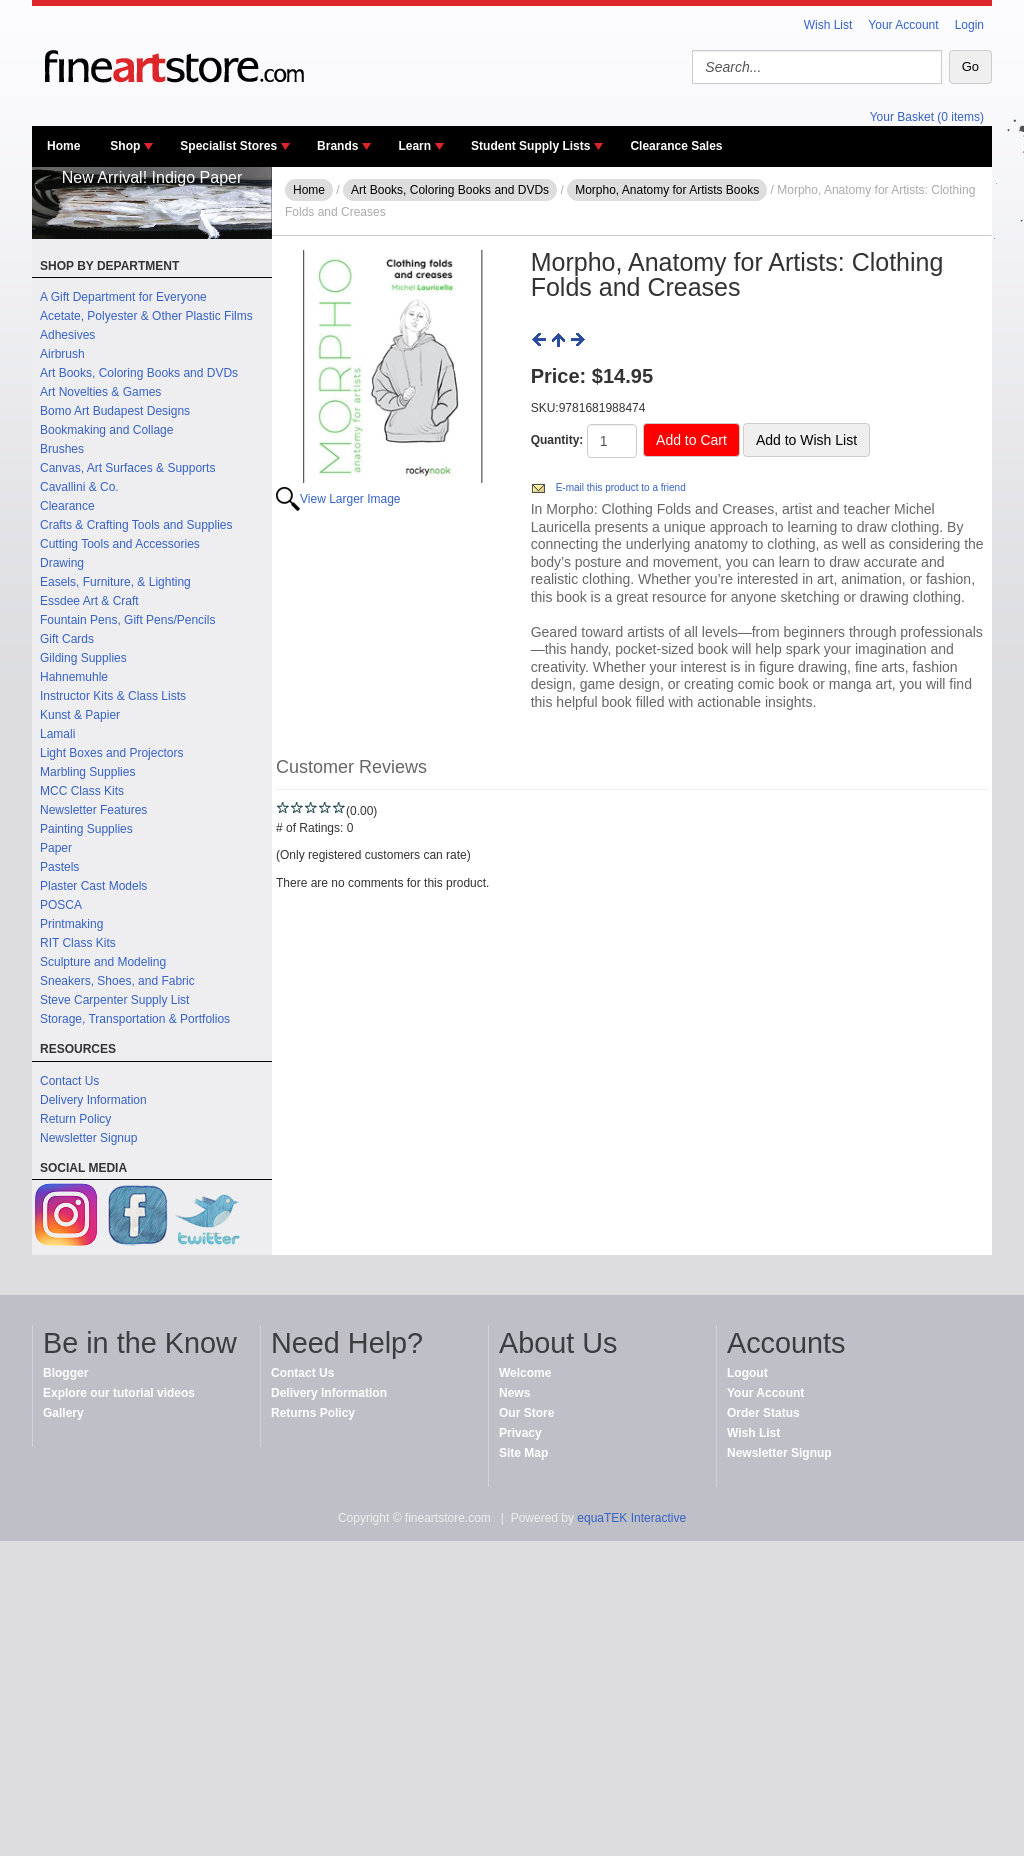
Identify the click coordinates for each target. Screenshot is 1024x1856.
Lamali (57, 734)
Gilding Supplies (83, 658)
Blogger (65, 1373)
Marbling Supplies (87, 772)
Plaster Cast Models (93, 886)
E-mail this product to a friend (621, 487)
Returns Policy (313, 1413)
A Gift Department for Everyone (123, 297)
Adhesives (67, 335)
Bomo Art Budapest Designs (115, 411)
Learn (414, 146)
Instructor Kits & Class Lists (113, 696)
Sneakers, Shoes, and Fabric (117, 981)
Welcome (525, 1373)
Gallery (63, 1413)
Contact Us (69, 1081)
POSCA (61, 905)
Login (969, 25)
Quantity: (557, 440)
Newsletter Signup (88, 1138)
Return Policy (75, 1119)
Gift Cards (67, 639)
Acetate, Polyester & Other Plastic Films (146, 316)
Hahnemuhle (74, 677)
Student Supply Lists (530, 146)
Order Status (763, 1413)
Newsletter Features (93, 810)
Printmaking (71, 924)
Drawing (62, 563)
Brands (337, 146)
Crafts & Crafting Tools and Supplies (136, 525)
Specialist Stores (228, 146)
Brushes (62, 449)
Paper (56, 848)
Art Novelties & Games (100, 392)
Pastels (59, 867)
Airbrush (62, 354)
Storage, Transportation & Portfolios (135, 1019)
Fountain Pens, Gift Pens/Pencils (127, 620)
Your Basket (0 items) (927, 117)
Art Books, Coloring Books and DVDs (139, 373)
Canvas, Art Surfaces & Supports (127, 468)
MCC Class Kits (82, 791)
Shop (125, 146)
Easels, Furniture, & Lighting (115, 582)
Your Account (903, 25)
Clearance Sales (676, 146)
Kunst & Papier (80, 715)
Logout (747, 1373)
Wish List (828, 25)
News (514, 1393)
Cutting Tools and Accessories (120, 544)
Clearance (67, 506)
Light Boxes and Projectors (111, 753)
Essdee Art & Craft (89, 601)
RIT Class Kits (78, 943)
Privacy (520, 1433)
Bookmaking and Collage (106, 430)
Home (63, 146)
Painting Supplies (86, 829)
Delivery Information (93, 1100)
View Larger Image (350, 499)
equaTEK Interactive (631, 1518)
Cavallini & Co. (79, 487)
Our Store (526, 1413)
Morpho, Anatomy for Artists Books (667, 190)
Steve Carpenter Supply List (114, 1000)
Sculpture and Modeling (103, 962)
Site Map (523, 1453)
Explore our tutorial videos (119, 1393)
